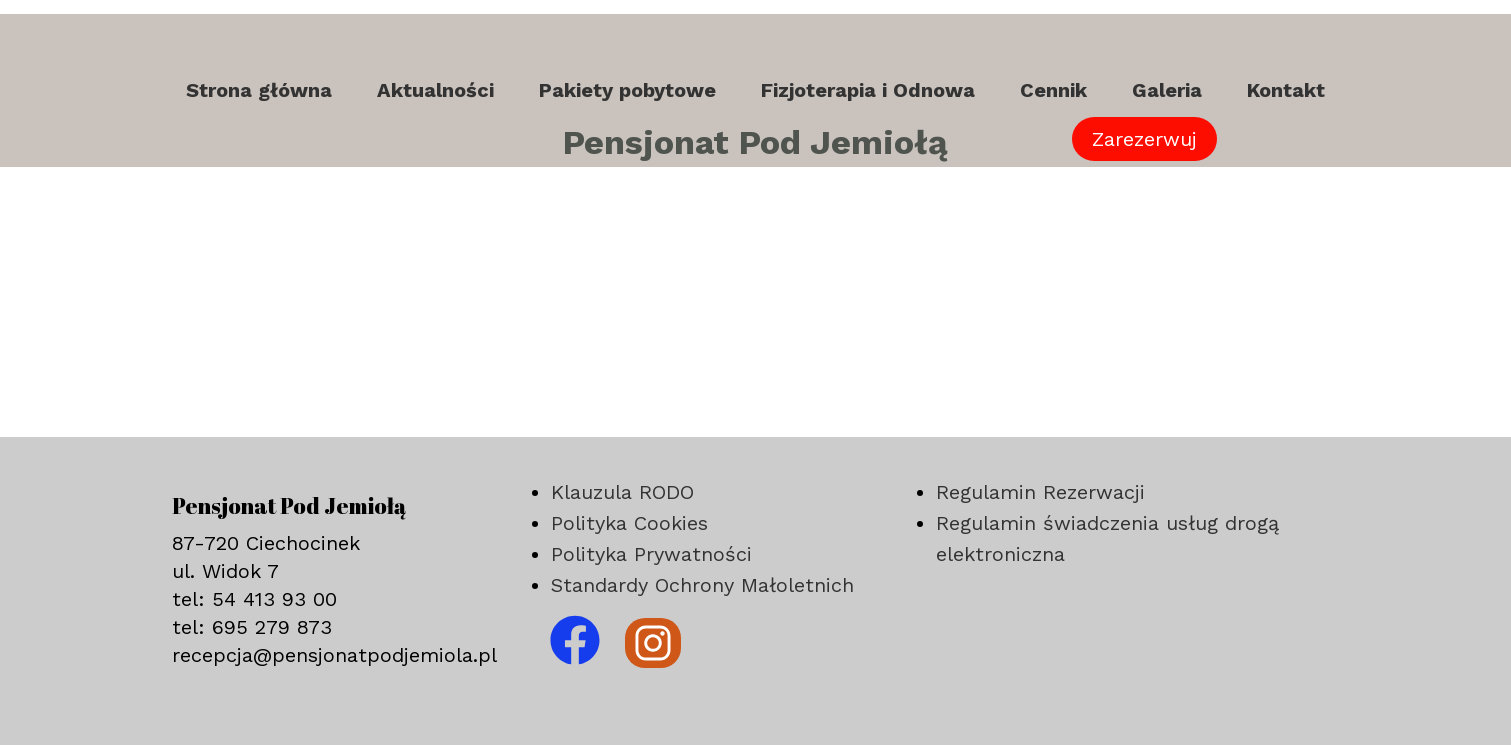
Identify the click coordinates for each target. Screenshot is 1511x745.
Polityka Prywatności (651, 554)
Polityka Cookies (629, 523)
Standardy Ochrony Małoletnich (702, 585)
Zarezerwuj (1144, 139)
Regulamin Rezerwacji (1040, 492)
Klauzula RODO (622, 492)
